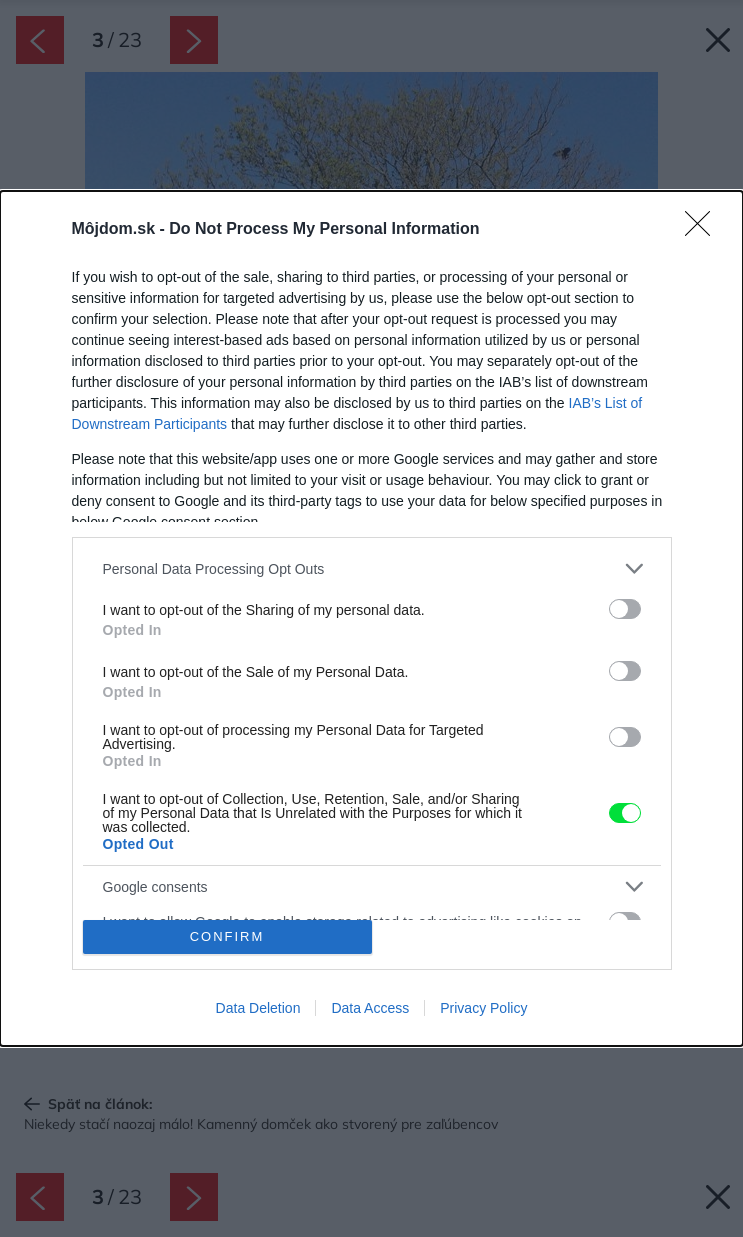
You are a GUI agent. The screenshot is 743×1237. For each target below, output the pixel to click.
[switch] (625, 609)
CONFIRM (227, 936)
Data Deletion (258, 1008)
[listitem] (372, 568)
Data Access (370, 1008)
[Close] (704, 230)
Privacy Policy (483, 1008)
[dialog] (371, 618)
